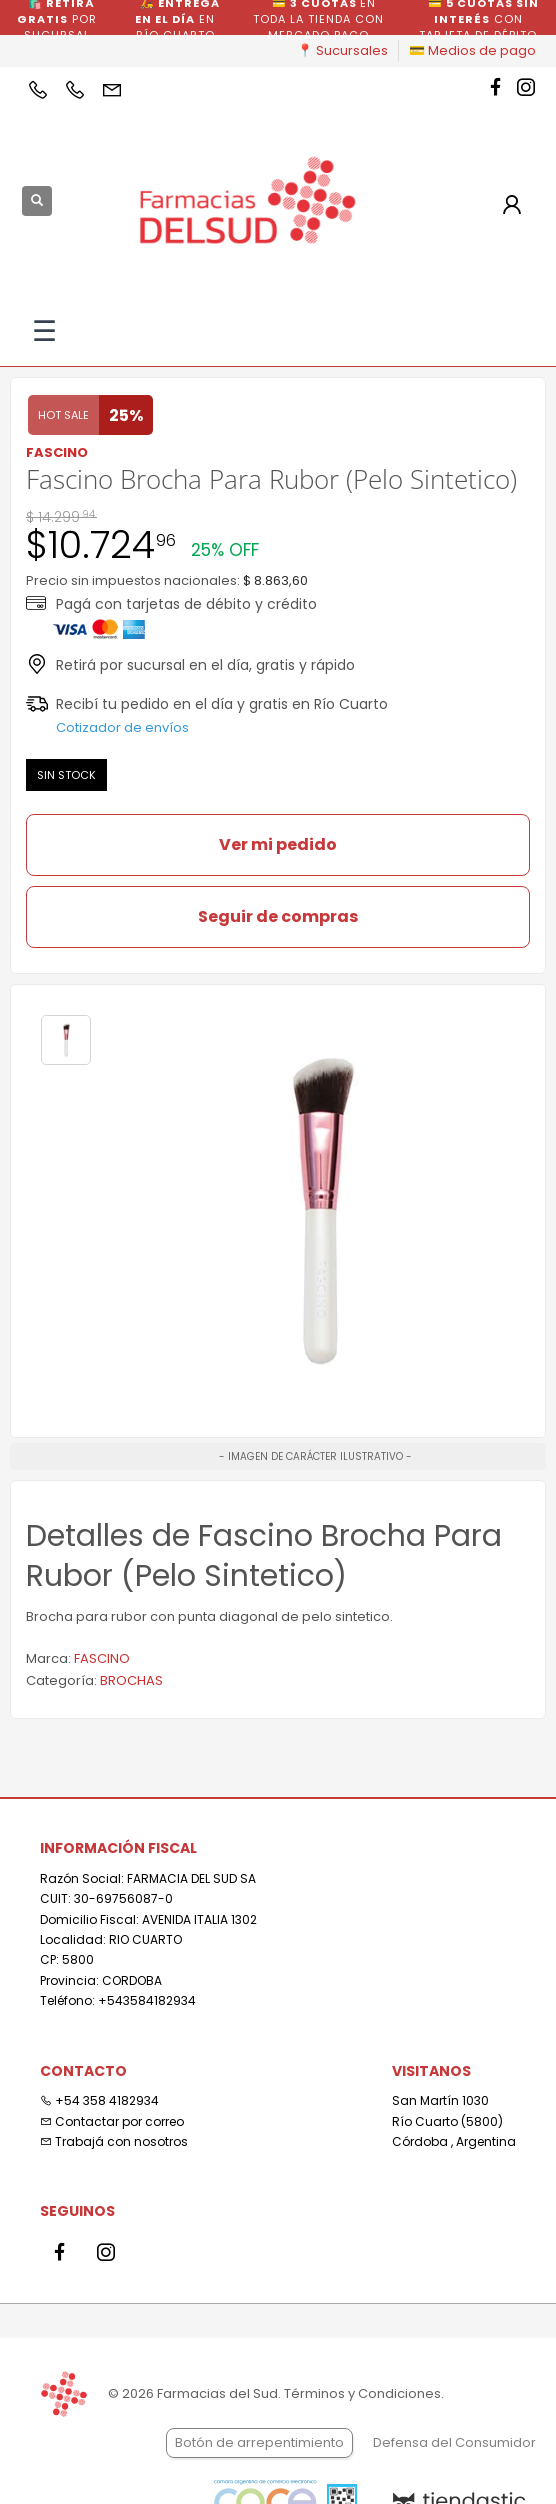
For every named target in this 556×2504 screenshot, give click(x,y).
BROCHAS (131, 1680)
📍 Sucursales (342, 50)
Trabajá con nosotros (114, 2141)
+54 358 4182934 (99, 2100)
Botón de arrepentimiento (259, 2442)
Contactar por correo (112, 2121)
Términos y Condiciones (362, 2393)
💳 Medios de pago (472, 50)
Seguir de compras (278, 916)
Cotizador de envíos (122, 727)
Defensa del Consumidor (454, 2442)
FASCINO (102, 1658)
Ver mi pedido (278, 844)
